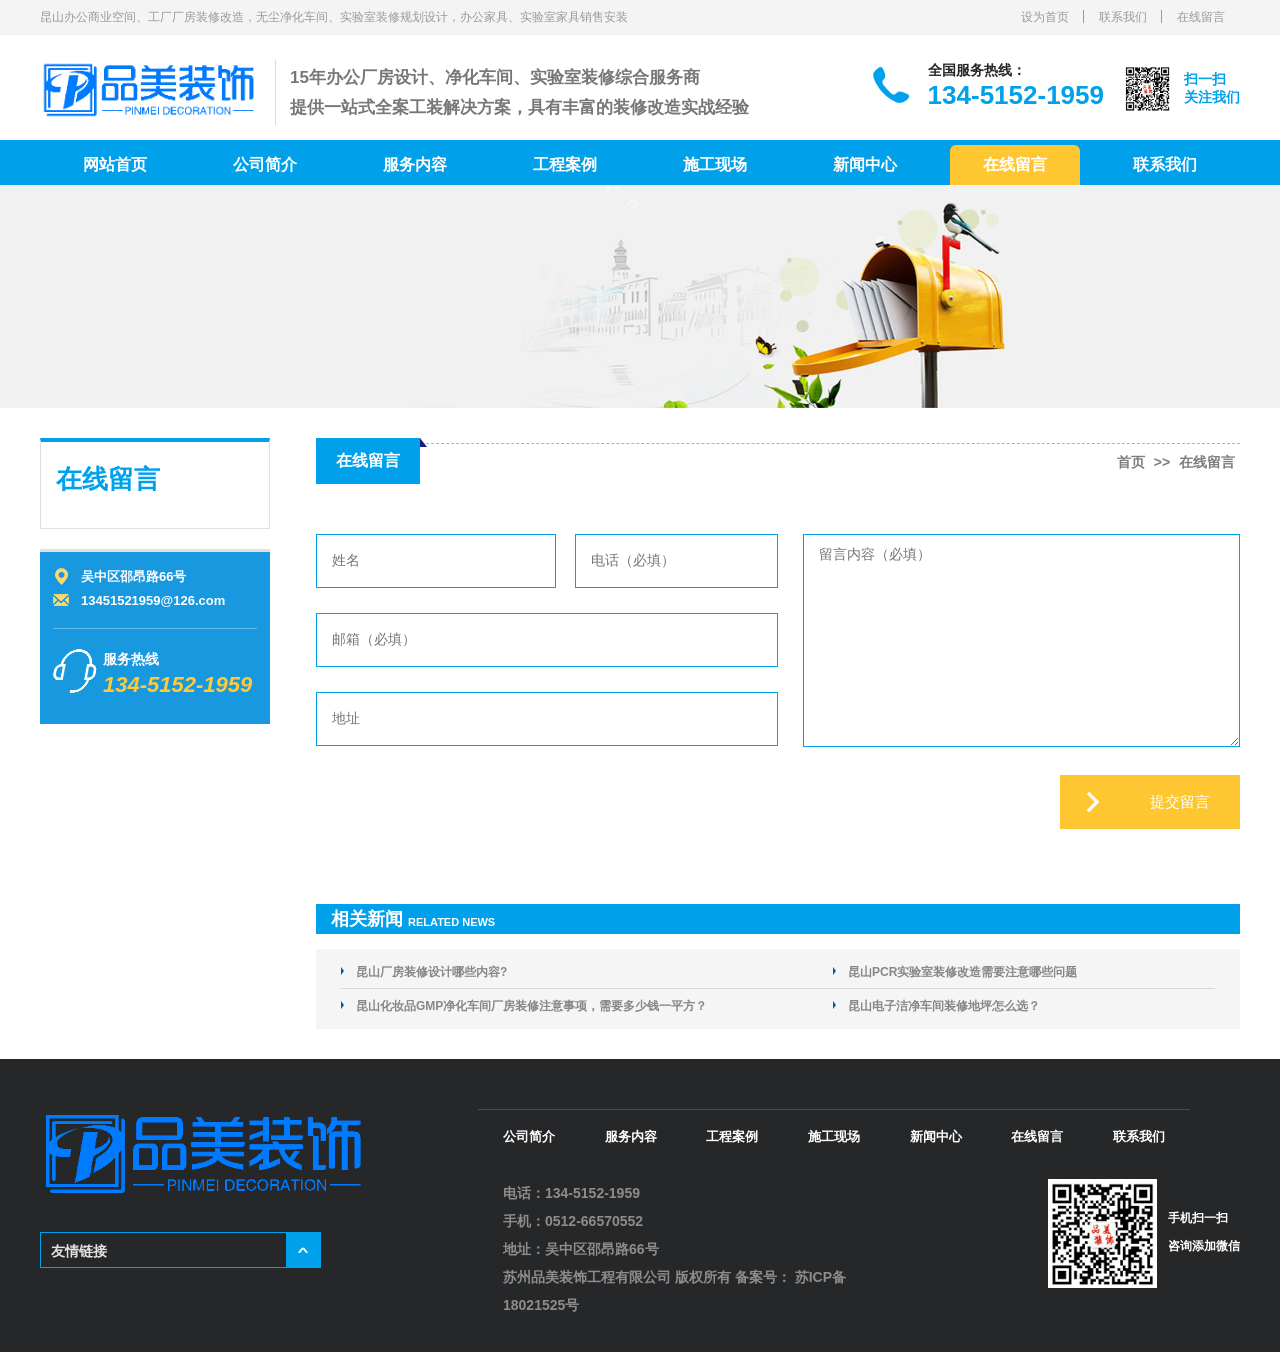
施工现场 (715, 164)
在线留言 (1201, 17)
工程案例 (565, 164)
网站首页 (115, 164)
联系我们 (1123, 17)
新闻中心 (865, 164)
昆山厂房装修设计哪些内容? (431, 972)
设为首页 (1045, 17)
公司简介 (265, 164)
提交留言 (1180, 801)
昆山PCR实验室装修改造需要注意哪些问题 (962, 972)
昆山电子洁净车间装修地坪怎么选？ (944, 1006)
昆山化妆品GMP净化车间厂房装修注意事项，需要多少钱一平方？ (531, 1006)
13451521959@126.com (153, 600)
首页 (1131, 462)
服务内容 (415, 164)
